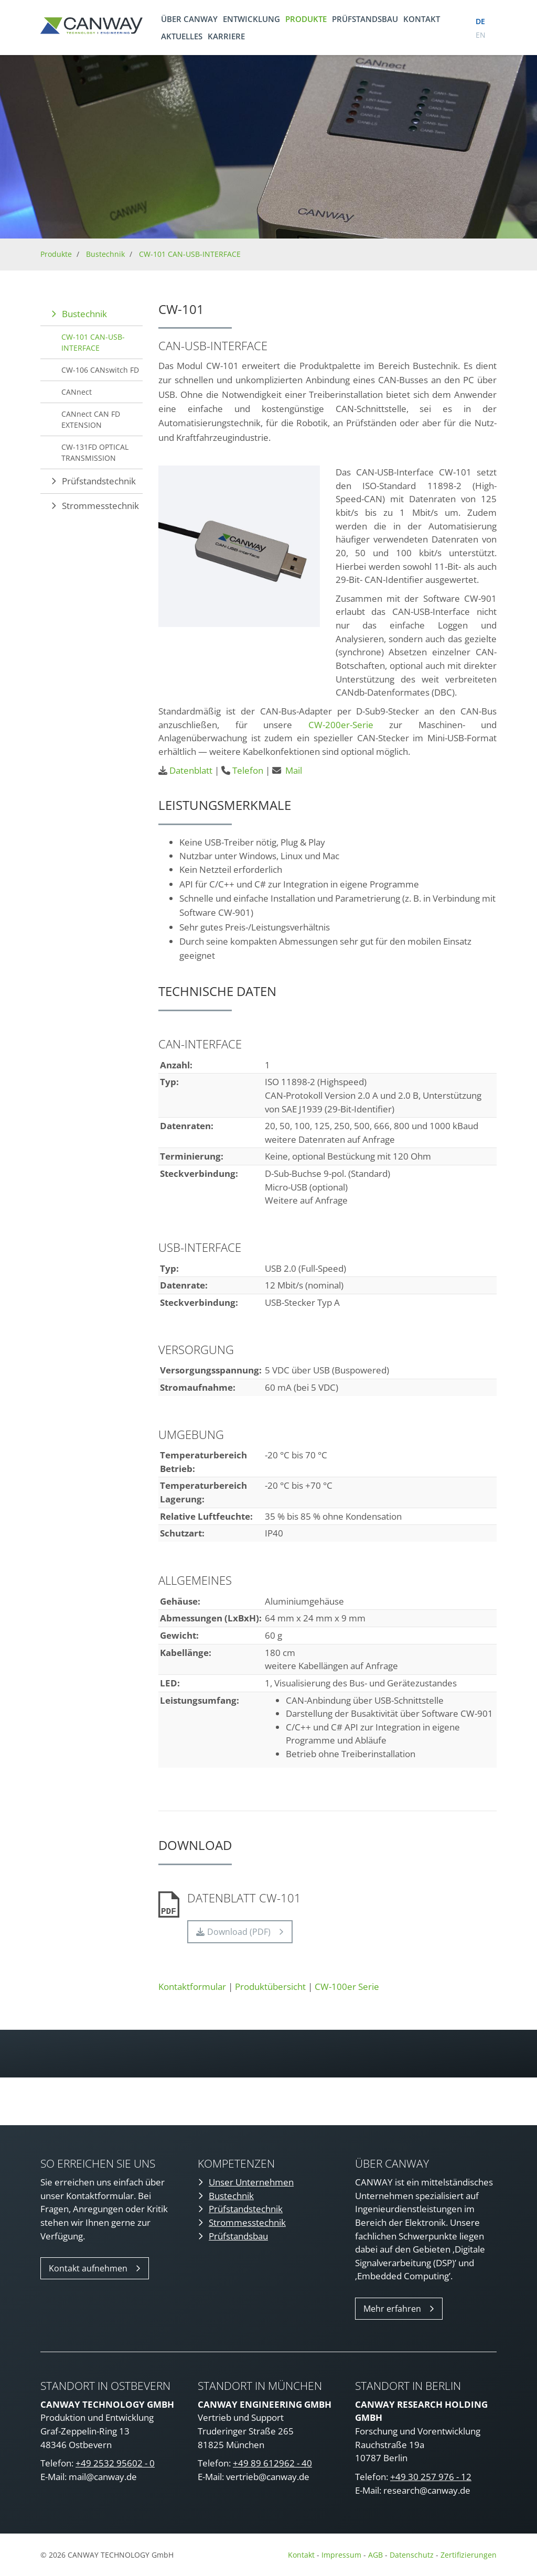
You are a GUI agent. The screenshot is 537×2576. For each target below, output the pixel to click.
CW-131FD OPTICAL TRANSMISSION (94, 452)
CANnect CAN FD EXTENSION (90, 419)
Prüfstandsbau (365, 19)
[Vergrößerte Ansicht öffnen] (239, 546)
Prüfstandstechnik (99, 481)
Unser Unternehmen (251, 2182)
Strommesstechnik (100, 506)
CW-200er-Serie (340, 725)
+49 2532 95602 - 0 (115, 2463)
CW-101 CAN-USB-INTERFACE (190, 254)
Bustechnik (105, 254)
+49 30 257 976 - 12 (430, 2477)
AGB (375, 2555)
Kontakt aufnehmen (88, 2268)
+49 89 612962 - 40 (272, 2463)
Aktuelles (181, 36)
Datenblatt (190, 770)
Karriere (226, 36)
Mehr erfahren (392, 2308)
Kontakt (421, 19)
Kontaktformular (192, 1986)
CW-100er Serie (347, 1986)
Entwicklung (251, 19)
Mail (293, 770)
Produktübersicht (270, 1986)
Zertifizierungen (469, 2555)
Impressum (341, 2555)
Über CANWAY (189, 19)
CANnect (76, 392)
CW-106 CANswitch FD (100, 370)
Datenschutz (413, 2555)
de (480, 21)
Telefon (247, 770)
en (481, 35)
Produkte (306, 19)
